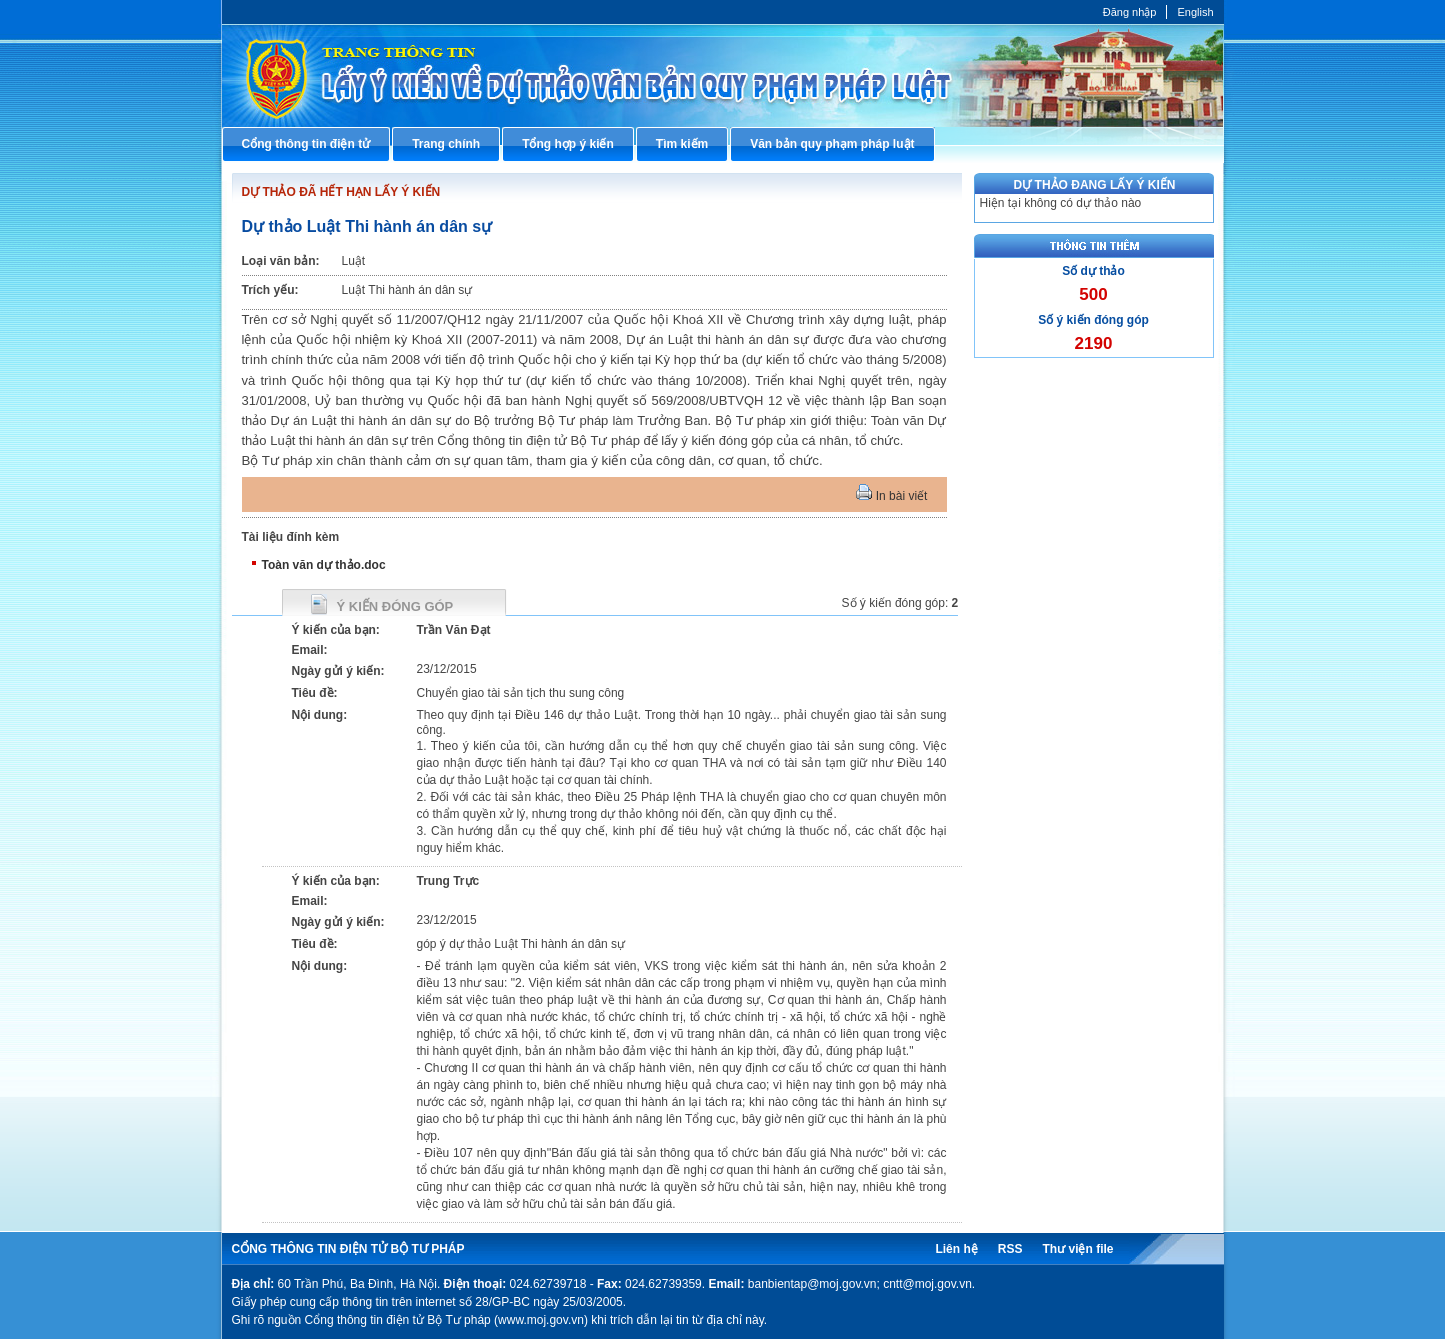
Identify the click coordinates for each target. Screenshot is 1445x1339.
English (1195, 12)
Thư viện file (1077, 1249)
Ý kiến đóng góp (395, 606)
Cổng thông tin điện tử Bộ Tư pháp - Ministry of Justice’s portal (723, 75)
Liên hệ (956, 1249)
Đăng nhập (1130, 12)
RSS (1010, 1249)
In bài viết (891, 496)
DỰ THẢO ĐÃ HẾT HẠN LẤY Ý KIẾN (341, 192)
